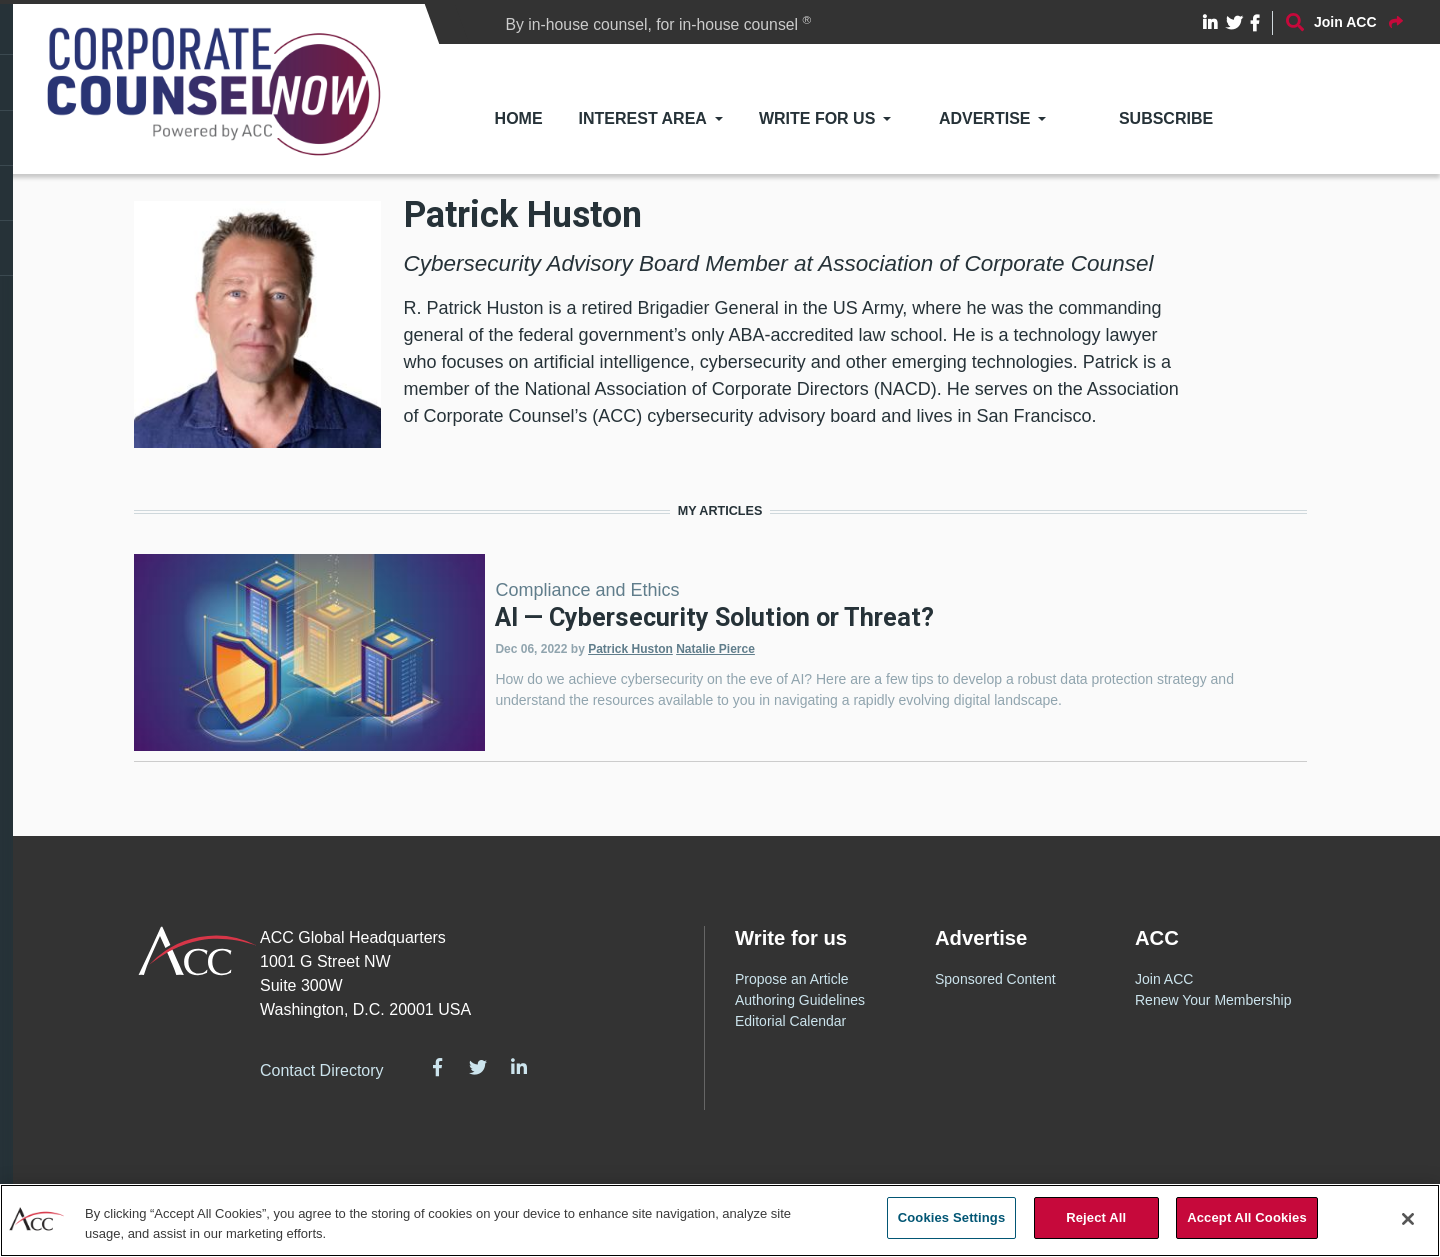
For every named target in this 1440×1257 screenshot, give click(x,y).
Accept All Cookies (1247, 1217)
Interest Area (643, 118)
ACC (197, 951)
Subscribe (1166, 118)
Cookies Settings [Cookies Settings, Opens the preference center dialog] (952, 1217)
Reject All (1096, 1217)
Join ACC (1164, 979)
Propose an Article (792, 979)
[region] (720, 1220)
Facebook (438, 1067)
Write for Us (817, 118)
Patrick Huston (630, 649)
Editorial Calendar (790, 1021)
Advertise (985, 118)
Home (519, 118)
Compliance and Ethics (587, 590)
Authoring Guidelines (800, 1000)
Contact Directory (322, 1070)
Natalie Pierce (715, 649)
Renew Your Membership (1213, 1000)
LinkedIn (519, 1067)
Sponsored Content (995, 979)
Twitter (478, 1067)
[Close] (1408, 1219)
